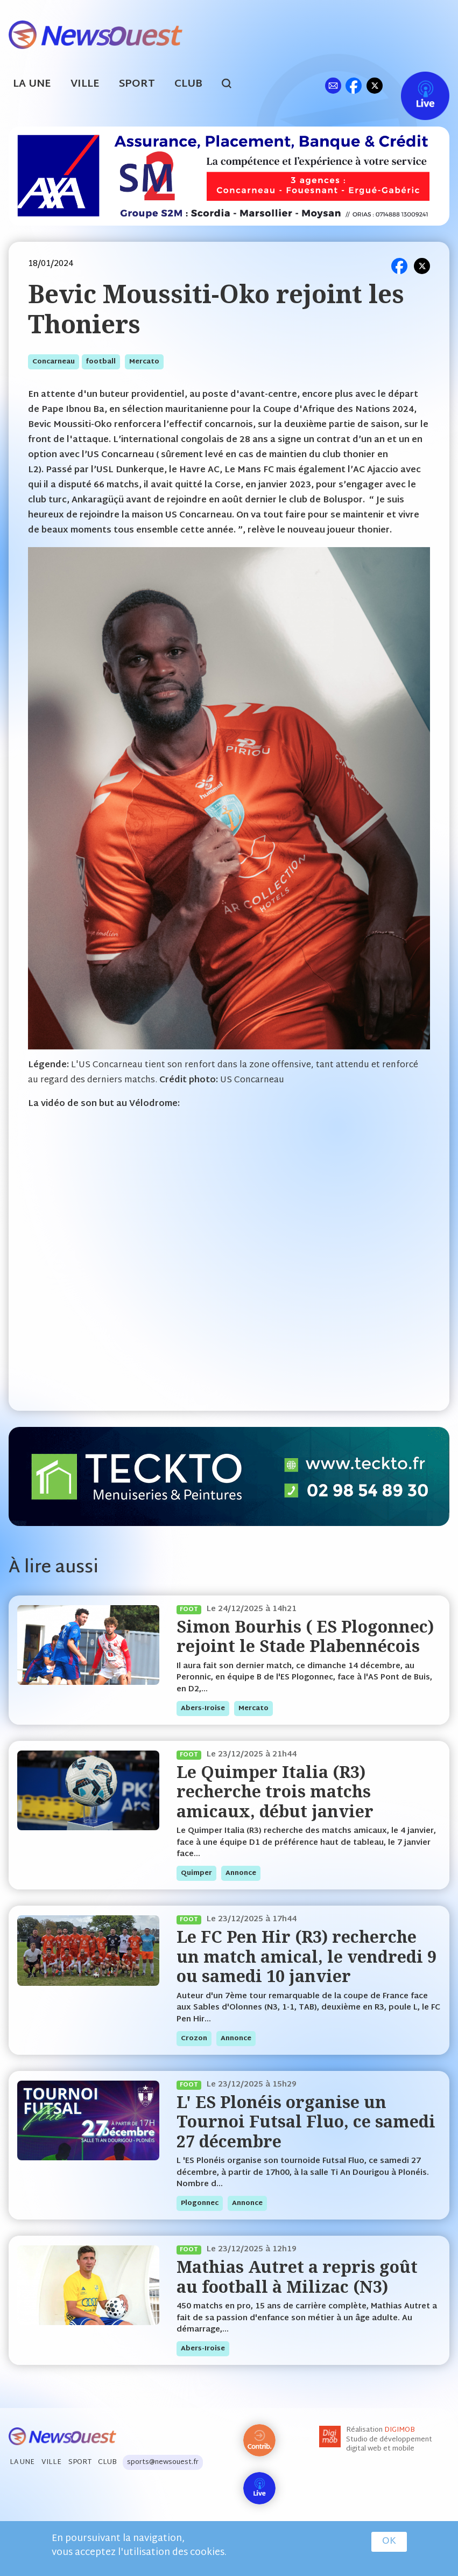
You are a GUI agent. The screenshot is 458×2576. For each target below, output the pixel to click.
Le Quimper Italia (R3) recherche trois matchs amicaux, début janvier (275, 1791)
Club (188, 84)
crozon (194, 2038)
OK (389, 2541)
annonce (241, 1873)
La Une (32, 84)
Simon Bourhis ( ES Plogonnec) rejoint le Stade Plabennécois (305, 1636)
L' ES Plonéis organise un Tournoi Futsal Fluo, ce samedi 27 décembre (306, 2121)
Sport (137, 84)
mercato (144, 361)
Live (414, 85)
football (101, 361)
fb (353, 85)
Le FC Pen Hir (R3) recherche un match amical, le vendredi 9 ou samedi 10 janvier (306, 1956)
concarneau (53, 361)
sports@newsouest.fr (163, 2462)
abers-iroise (203, 1708)
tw (375, 85)
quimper (196, 1873)
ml (333, 85)
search (232, 85)
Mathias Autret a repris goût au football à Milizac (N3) (297, 2276)
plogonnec (200, 2203)
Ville (85, 84)
